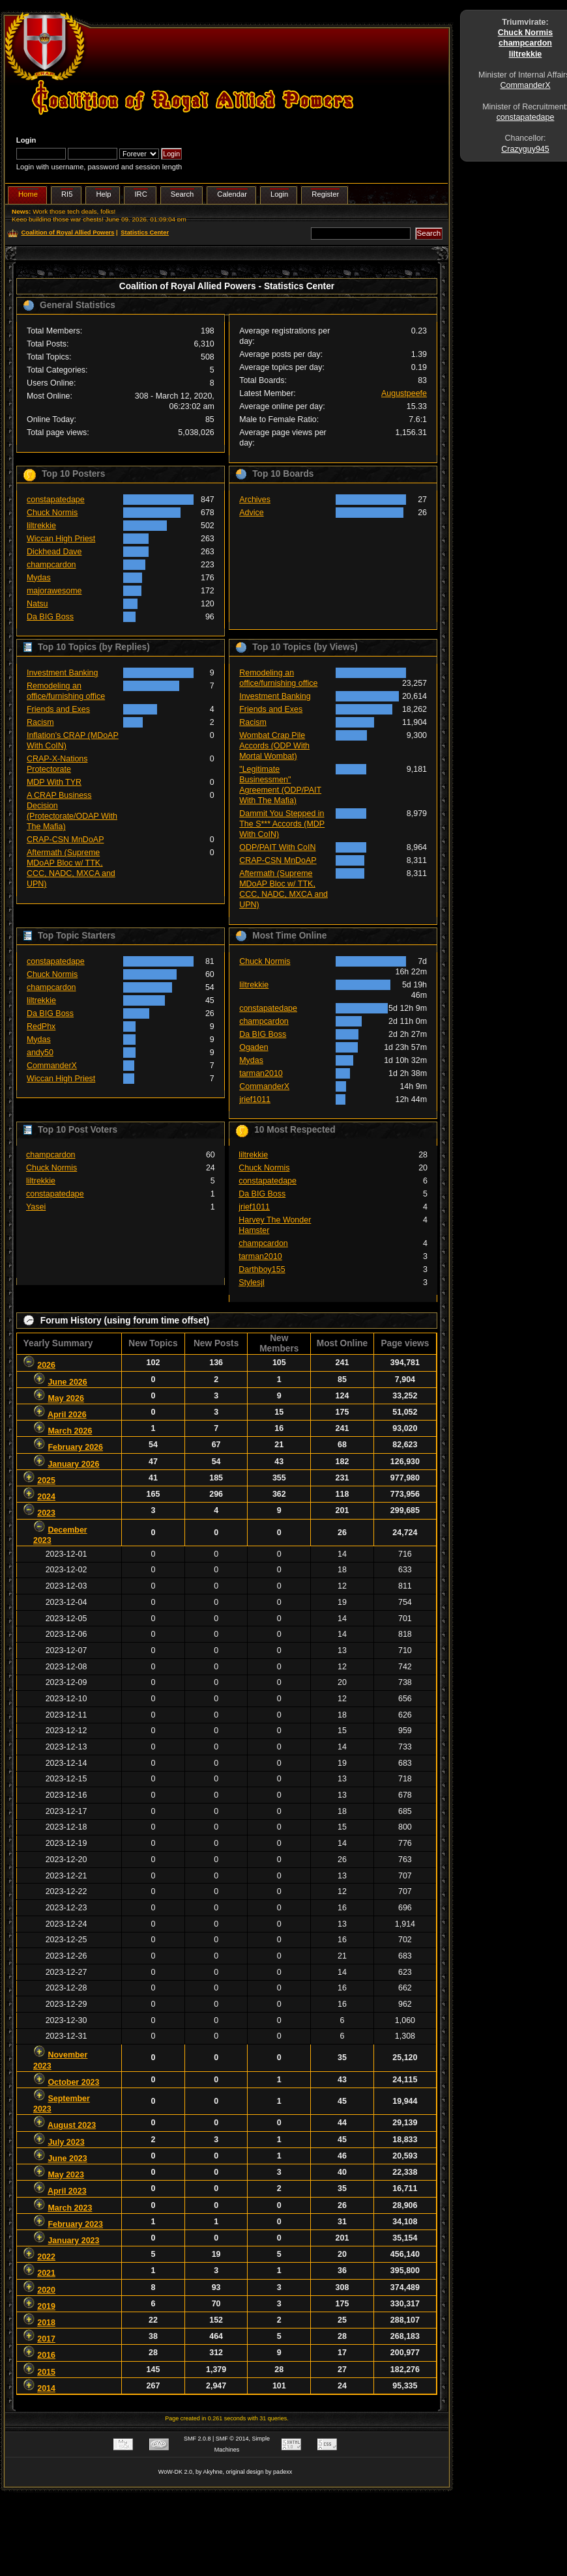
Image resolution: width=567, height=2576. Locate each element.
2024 (46, 1496)
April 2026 (67, 1414)
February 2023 (75, 2224)
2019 (46, 2306)
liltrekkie (41, 525)
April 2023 (67, 2191)
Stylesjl (252, 1282)
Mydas (39, 577)
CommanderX (52, 1065)
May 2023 (65, 2174)
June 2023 (67, 2158)
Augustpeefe (404, 393)
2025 (46, 1480)
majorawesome (54, 590)
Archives (254, 499)
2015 (46, 2372)
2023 (46, 1513)
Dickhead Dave (54, 551)
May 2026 (65, 1398)
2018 (46, 2322)
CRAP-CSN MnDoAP (65, 839)
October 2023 (73, 2082)
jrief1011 (254, 1099)
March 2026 (70, 1431)
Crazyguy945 (525, 149)
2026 (46, 1365)
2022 (46, 2256)
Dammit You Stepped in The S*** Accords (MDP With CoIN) (282, 824)
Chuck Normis (52, 512)
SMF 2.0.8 (197, 2438)
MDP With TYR (54, 782)
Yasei (36, 1206)
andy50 (40, 1052)
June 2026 (67, 1382)
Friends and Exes (58, 709)
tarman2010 (261, 1073)
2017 (46, 2338)
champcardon (51, 564)
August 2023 (72, 2125)
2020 (46, 2290)
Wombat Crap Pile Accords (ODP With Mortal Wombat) (274, 746)
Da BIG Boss (50, 616)
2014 (46, 2388)
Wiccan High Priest (61, 538)
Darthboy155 (262, 1269)
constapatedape (56, 499)
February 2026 (75, 1447)
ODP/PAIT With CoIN (277, 847)
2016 (46, 2355)
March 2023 (70, 2208)
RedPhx (41, 1026)
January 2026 (73, 1464)
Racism (40, 722)
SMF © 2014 (232, 2438)
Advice (251, 512)
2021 (46, 2273)
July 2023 (66, 2142)
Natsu (37, 603)
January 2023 (73, 2240)
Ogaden (253, 1047)
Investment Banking (62, 672)
